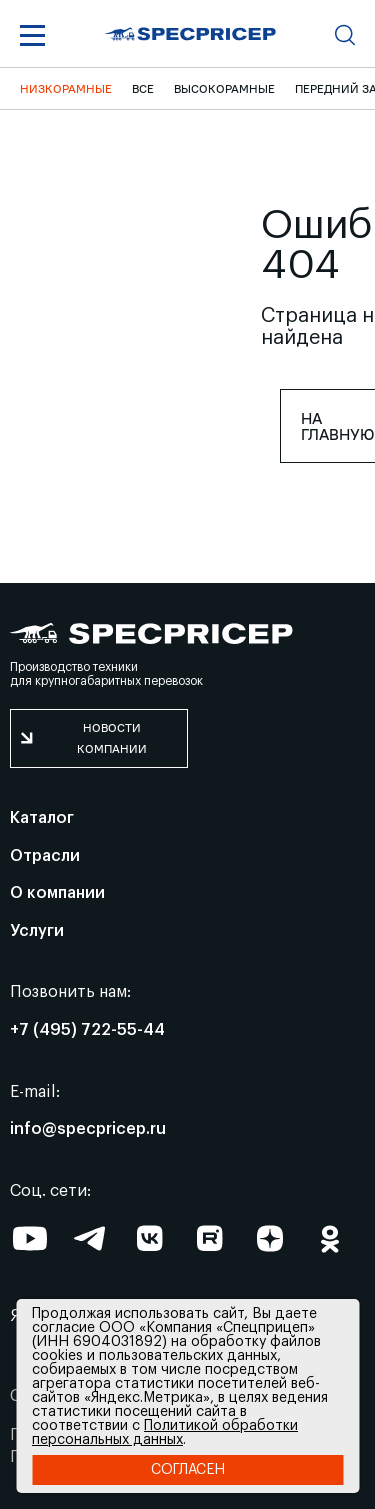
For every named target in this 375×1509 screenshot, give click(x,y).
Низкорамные (66, 88)
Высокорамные (224, 88)
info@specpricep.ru (88, 1129)
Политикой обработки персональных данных (165, 1433)
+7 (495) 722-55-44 (87, 1030)
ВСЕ (143, 88)
